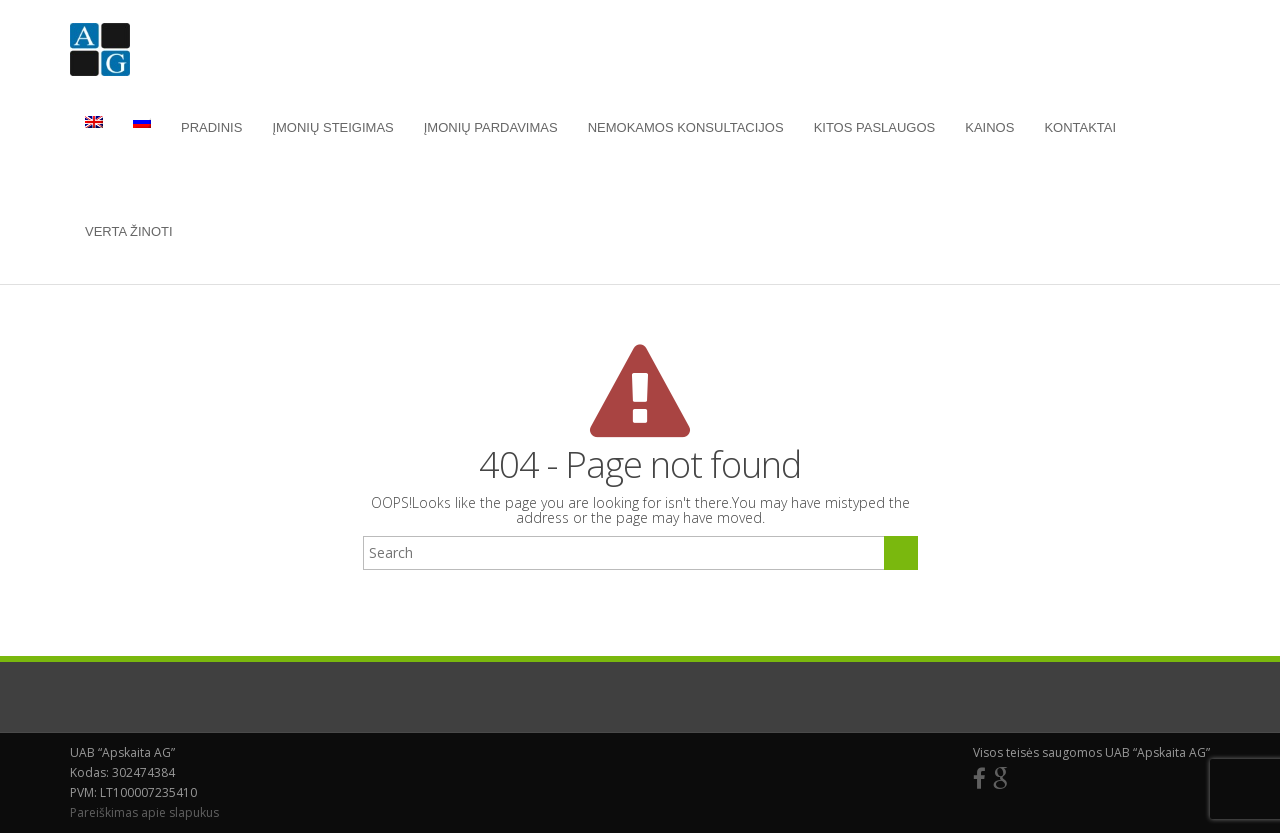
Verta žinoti (129, 231)
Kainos (989, 127)
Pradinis (211, 127)
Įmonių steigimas (332, 127)
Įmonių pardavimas (491, 127)
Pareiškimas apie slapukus (144, 812)
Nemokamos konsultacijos (686, 127)
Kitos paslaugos (875, 127)
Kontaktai (1080, 127)
